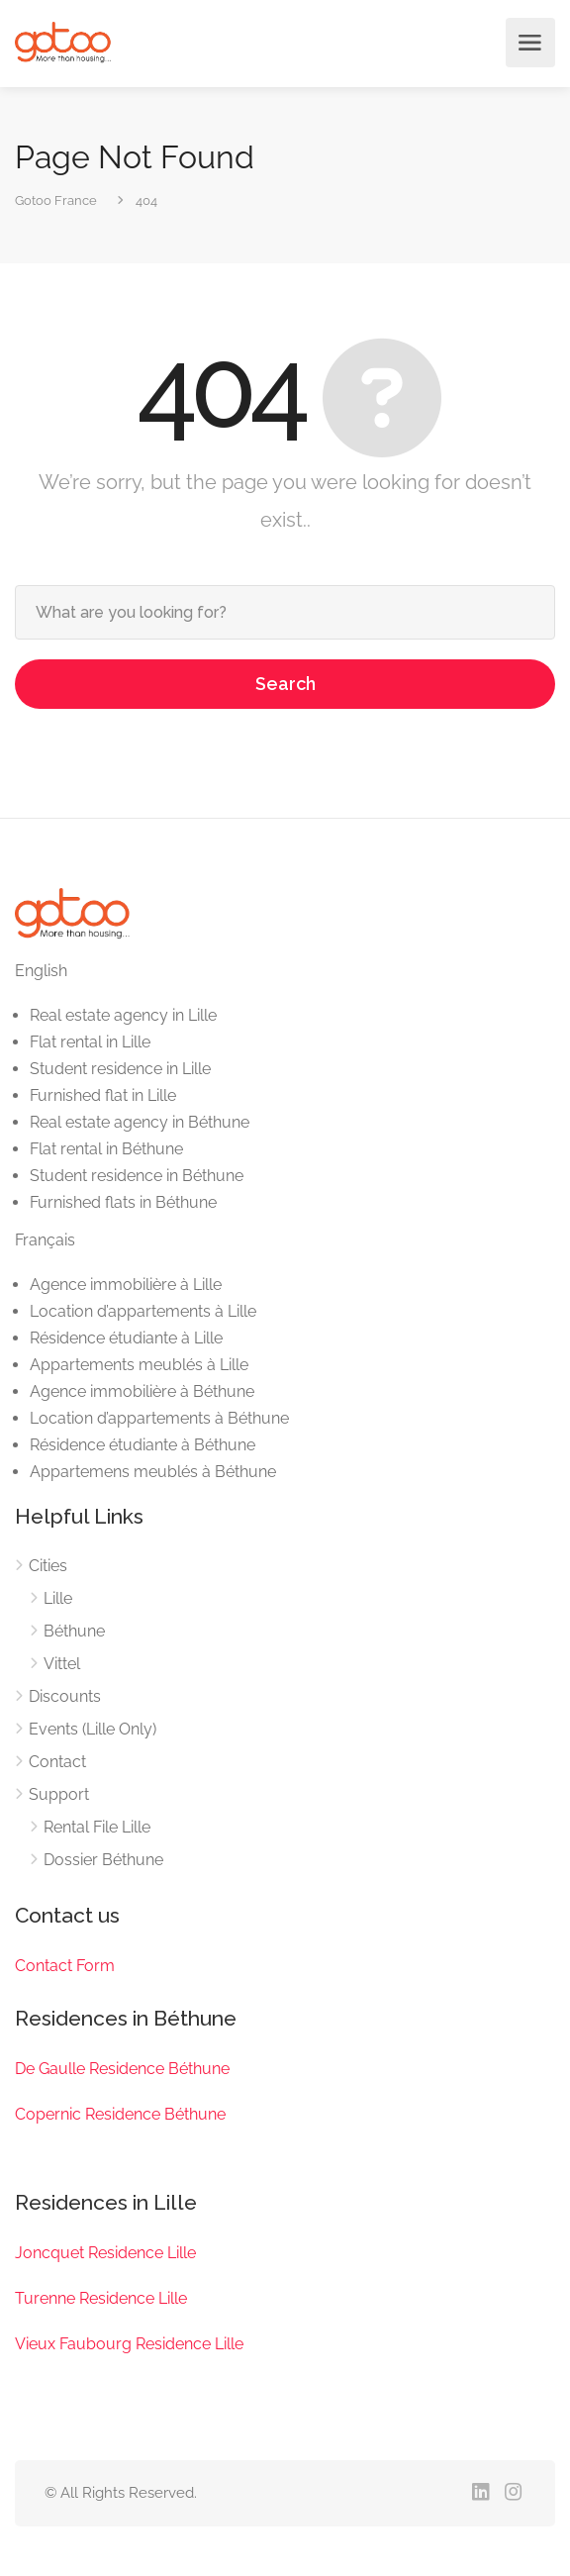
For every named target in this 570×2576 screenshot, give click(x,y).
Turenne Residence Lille (101, 2298)
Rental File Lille (97, 1827)
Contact (57, 1761)
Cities (48, 1565)
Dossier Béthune (103, 1859)
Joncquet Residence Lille (105, 2252)
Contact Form (65, 1965)
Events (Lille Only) (92, 1729)
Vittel (62, 1663)
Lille (58, 1598)
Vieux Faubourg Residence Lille (129, 2343)
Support (59, 1794)
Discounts (65, 1696)
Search (285, 683)
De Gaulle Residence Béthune (122, 2068)
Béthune (74, 1631)
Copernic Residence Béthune (120, 2114)
